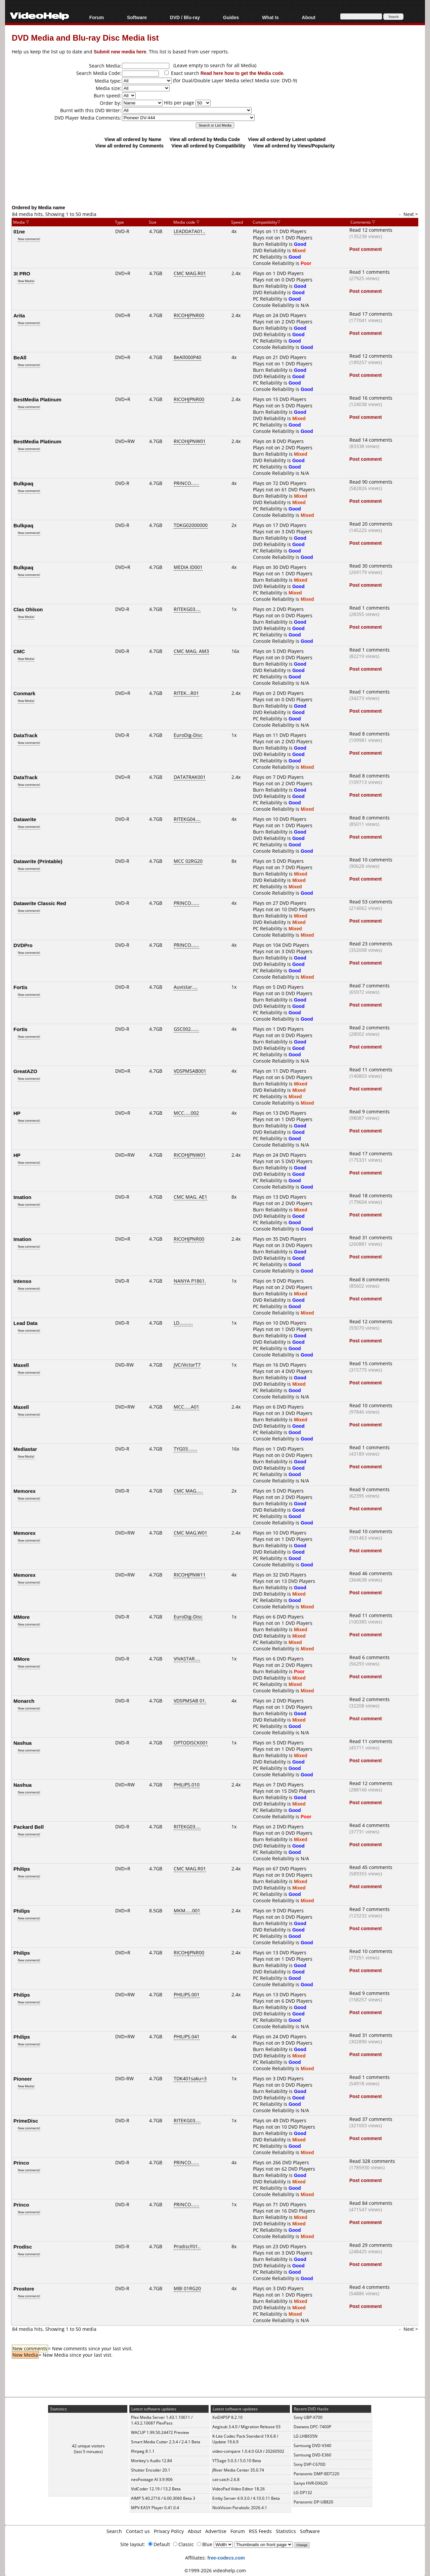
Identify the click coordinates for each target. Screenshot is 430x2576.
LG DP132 (303, 2492)
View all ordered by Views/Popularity (294, 145)
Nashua (22, 1742)
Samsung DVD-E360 (312, 2455)
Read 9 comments (369, 1111)
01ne (19, 231)
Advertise (215, 2531)
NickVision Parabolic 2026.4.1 (239, 2508)
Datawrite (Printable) (37, 861)
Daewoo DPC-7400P (312, 2427)
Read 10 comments (370, 859)
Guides (231, 17)
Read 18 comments (370, 1195)
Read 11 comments (370, 1069)
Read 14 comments (370, 440)
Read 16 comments (370, 398)
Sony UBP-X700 (308, 2417)
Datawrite (24, 819)
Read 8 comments (369, 733)
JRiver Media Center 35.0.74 (238, 2470)
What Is (270, 17)
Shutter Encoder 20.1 (150, 2470)
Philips (21, 1868)
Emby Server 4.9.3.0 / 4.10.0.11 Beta (246, 2498)
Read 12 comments (370, 230)
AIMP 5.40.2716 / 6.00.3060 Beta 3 (163, 2498)
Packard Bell (28, 1826)
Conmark (24, 693)
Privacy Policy (169, 2531)
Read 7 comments (369, 985)
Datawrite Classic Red (39, 903)
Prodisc (22, 2246)
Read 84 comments (370, 2203)
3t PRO (21, 273)
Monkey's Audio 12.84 (151, 2460)
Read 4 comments (369, 1825)
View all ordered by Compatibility (208, 145)
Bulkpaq (23, 483)
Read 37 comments (370, 2119)
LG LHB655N (305, 2436)
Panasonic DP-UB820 (313, 2502)
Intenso (22, 1281)
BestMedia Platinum (37, 399)
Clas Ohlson (28, 609)
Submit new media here (120, 51)
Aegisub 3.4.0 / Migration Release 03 (246, 2427)
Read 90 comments (370, 482)
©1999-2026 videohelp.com (215, 2570)
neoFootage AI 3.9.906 (152, 2479)
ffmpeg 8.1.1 (143, 2451)
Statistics (286, 2531)
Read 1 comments (369, 272)
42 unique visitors (88, 2446)
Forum (96, 17)
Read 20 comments (370, 524)
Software (137, 17)
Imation (22, 1197)
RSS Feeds (260, 2531)
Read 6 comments (369, 1657)
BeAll (19, 357)
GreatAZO (25, 1071)
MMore (21, 1616)
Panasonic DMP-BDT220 (316, 2474)
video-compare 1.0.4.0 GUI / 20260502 (248, 2451)
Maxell (21, 1365)
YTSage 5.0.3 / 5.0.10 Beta (236, 2460)
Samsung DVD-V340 (312, 2445)
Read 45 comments (370, 1867)
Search (114, 2531)
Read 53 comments (370, 901)
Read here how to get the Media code (242, 73)
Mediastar (25, 1449)
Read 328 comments (372, 2161)
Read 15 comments (370, 1363)
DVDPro (23, 945)
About (308, 17)
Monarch (24, 1700)
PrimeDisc (25, 2120)
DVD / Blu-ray (185, 17)
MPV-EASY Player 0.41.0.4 (155, 2508)
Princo (21, 2162)
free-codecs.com (226, 2558)
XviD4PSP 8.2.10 (227, 2417)
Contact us (138, 2531)
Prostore (23, 2288)
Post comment (365, 249)
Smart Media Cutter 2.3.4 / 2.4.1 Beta (165, 2442)
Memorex (24, 1490)
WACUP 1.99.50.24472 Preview (160, 2432)
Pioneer (22, 2078)
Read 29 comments (370, 2245)
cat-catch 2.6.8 (226, 2479)
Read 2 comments (369, 1027)
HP (16, 1113)
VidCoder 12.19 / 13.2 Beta (156, 2489)
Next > (410, 214)
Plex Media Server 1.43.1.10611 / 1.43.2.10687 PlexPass (161, 2420)
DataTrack (25, 735)
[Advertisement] (215, 176)
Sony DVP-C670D (310, 2464)
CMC (19, 651)
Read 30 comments (370, 566)
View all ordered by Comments (129, 145)
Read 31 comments (370, 1237)
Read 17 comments (370, 314)
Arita (19, 315)
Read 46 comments (370, 1573)
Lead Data (25, 1323)
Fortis (20, 987)
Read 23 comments (370, 943)
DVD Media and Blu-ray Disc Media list (85, 37)
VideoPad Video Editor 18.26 (238, 2489)
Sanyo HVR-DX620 (311, 2483)
